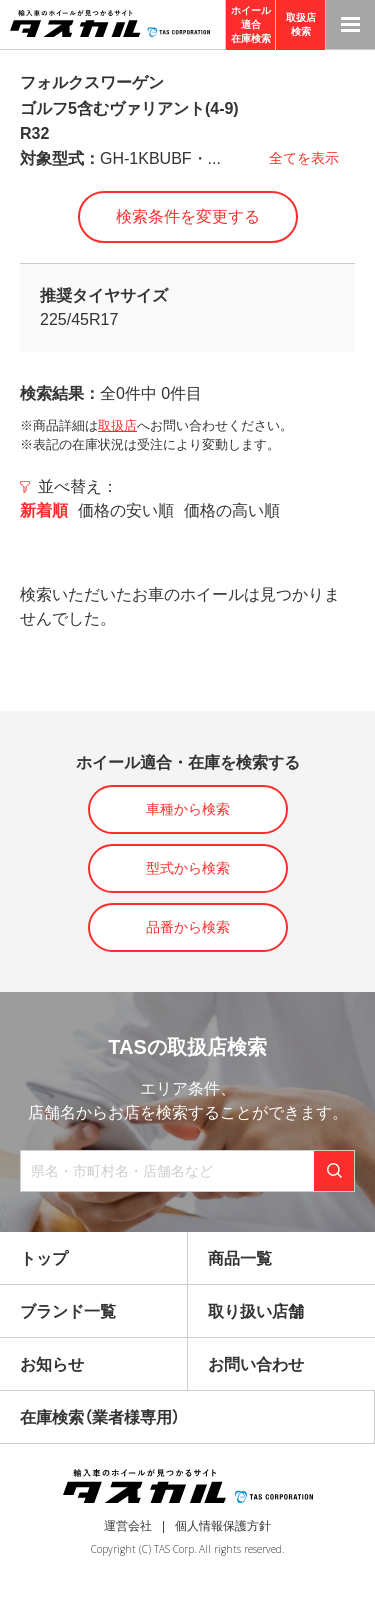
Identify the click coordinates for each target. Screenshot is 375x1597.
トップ (44, 1258)
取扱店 (117, 425)
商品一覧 (240, 1258)
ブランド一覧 (68, 1311)
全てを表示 (304, 158)
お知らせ (52, 1364)
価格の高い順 (232, 510)
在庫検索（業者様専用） (100, 1417)
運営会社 (128, 1526)
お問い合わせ (256, 1364)
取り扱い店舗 (256, 1311)
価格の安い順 (126, 510)
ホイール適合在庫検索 (251, 24)
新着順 (44, 510)
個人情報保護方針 (223, 1526)
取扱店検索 (301, 24)
